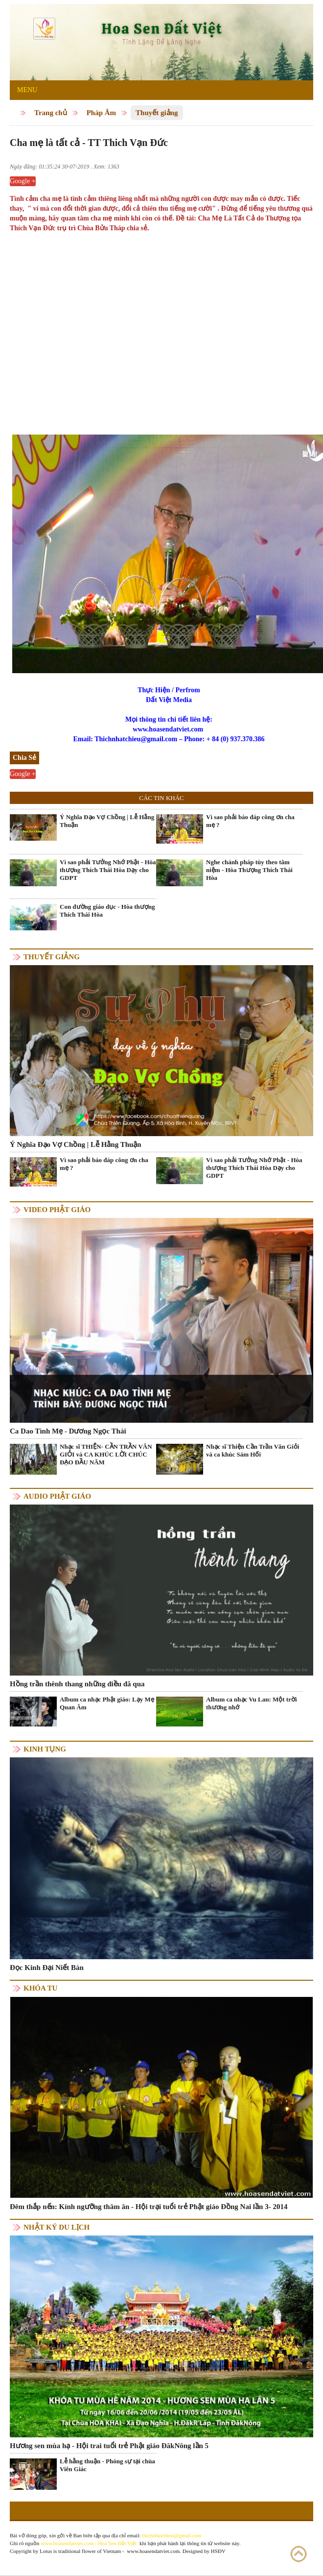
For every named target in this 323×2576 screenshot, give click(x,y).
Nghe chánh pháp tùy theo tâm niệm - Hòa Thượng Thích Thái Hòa (249, 869)
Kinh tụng (44, 1749)
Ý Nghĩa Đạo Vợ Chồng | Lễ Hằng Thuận (107, 820)
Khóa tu (40, 1988)
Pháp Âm (101, 113)
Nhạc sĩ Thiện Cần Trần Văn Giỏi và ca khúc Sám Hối (252, 1450)
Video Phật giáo (57, 1210)
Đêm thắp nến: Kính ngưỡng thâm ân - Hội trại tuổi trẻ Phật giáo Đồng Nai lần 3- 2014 (148, 2207)
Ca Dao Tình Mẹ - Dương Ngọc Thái (68, 1431)
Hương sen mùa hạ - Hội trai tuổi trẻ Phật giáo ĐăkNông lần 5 (109, 2446)
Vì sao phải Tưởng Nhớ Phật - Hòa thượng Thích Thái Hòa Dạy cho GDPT (108, 869)
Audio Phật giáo (57, 1496)
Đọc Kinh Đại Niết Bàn (47, 1967)
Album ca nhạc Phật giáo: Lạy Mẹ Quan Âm (107, 1703)
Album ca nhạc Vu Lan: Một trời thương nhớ (251, 1703)
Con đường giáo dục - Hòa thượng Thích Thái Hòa (107, 910)
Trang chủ (50, 113)
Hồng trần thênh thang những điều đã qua (77, 1684)
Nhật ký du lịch (56, 2227)
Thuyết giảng (157, 113)
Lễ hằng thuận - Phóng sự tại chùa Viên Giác (107, 2465)
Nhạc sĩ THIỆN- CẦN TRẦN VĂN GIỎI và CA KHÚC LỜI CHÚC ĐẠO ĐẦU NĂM (106, 1454)
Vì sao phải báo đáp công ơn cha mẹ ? (250, 820)
